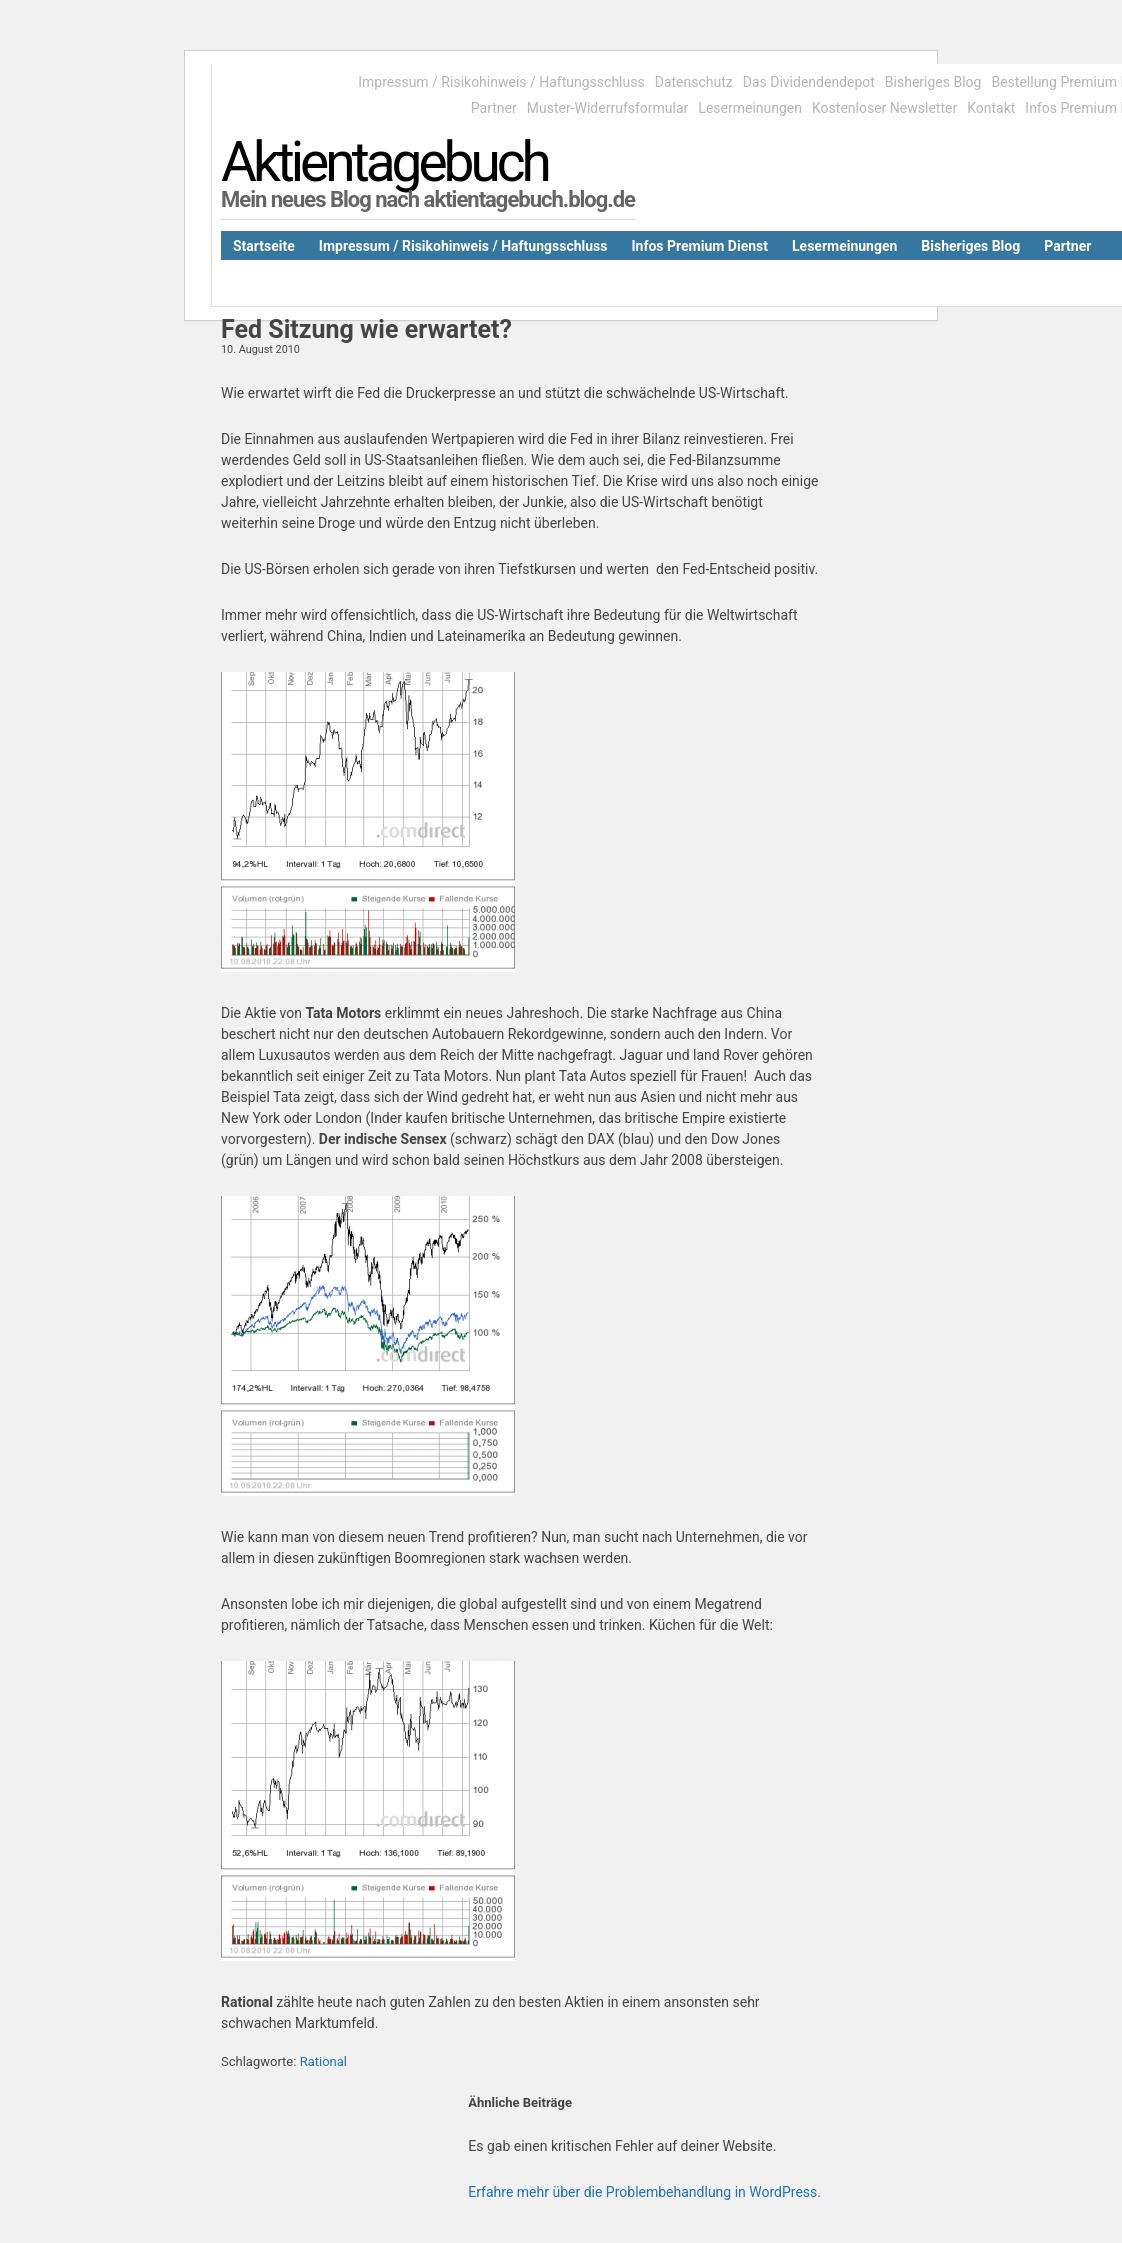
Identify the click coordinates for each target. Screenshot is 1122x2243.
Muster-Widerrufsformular (608, 108)
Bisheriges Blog (933, 82)
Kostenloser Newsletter (884, 108)
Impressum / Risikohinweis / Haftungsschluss (501, 82)
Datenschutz (694, 82)
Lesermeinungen (750, 108)
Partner (494, 108)
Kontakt (991, 108)
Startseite (264, 246)
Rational (323, 2061)
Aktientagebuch (384, 162)
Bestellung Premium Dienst (1014, 279)
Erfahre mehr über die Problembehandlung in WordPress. (644, 2192)
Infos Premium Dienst (699, 246)
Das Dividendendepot (809, 82)
